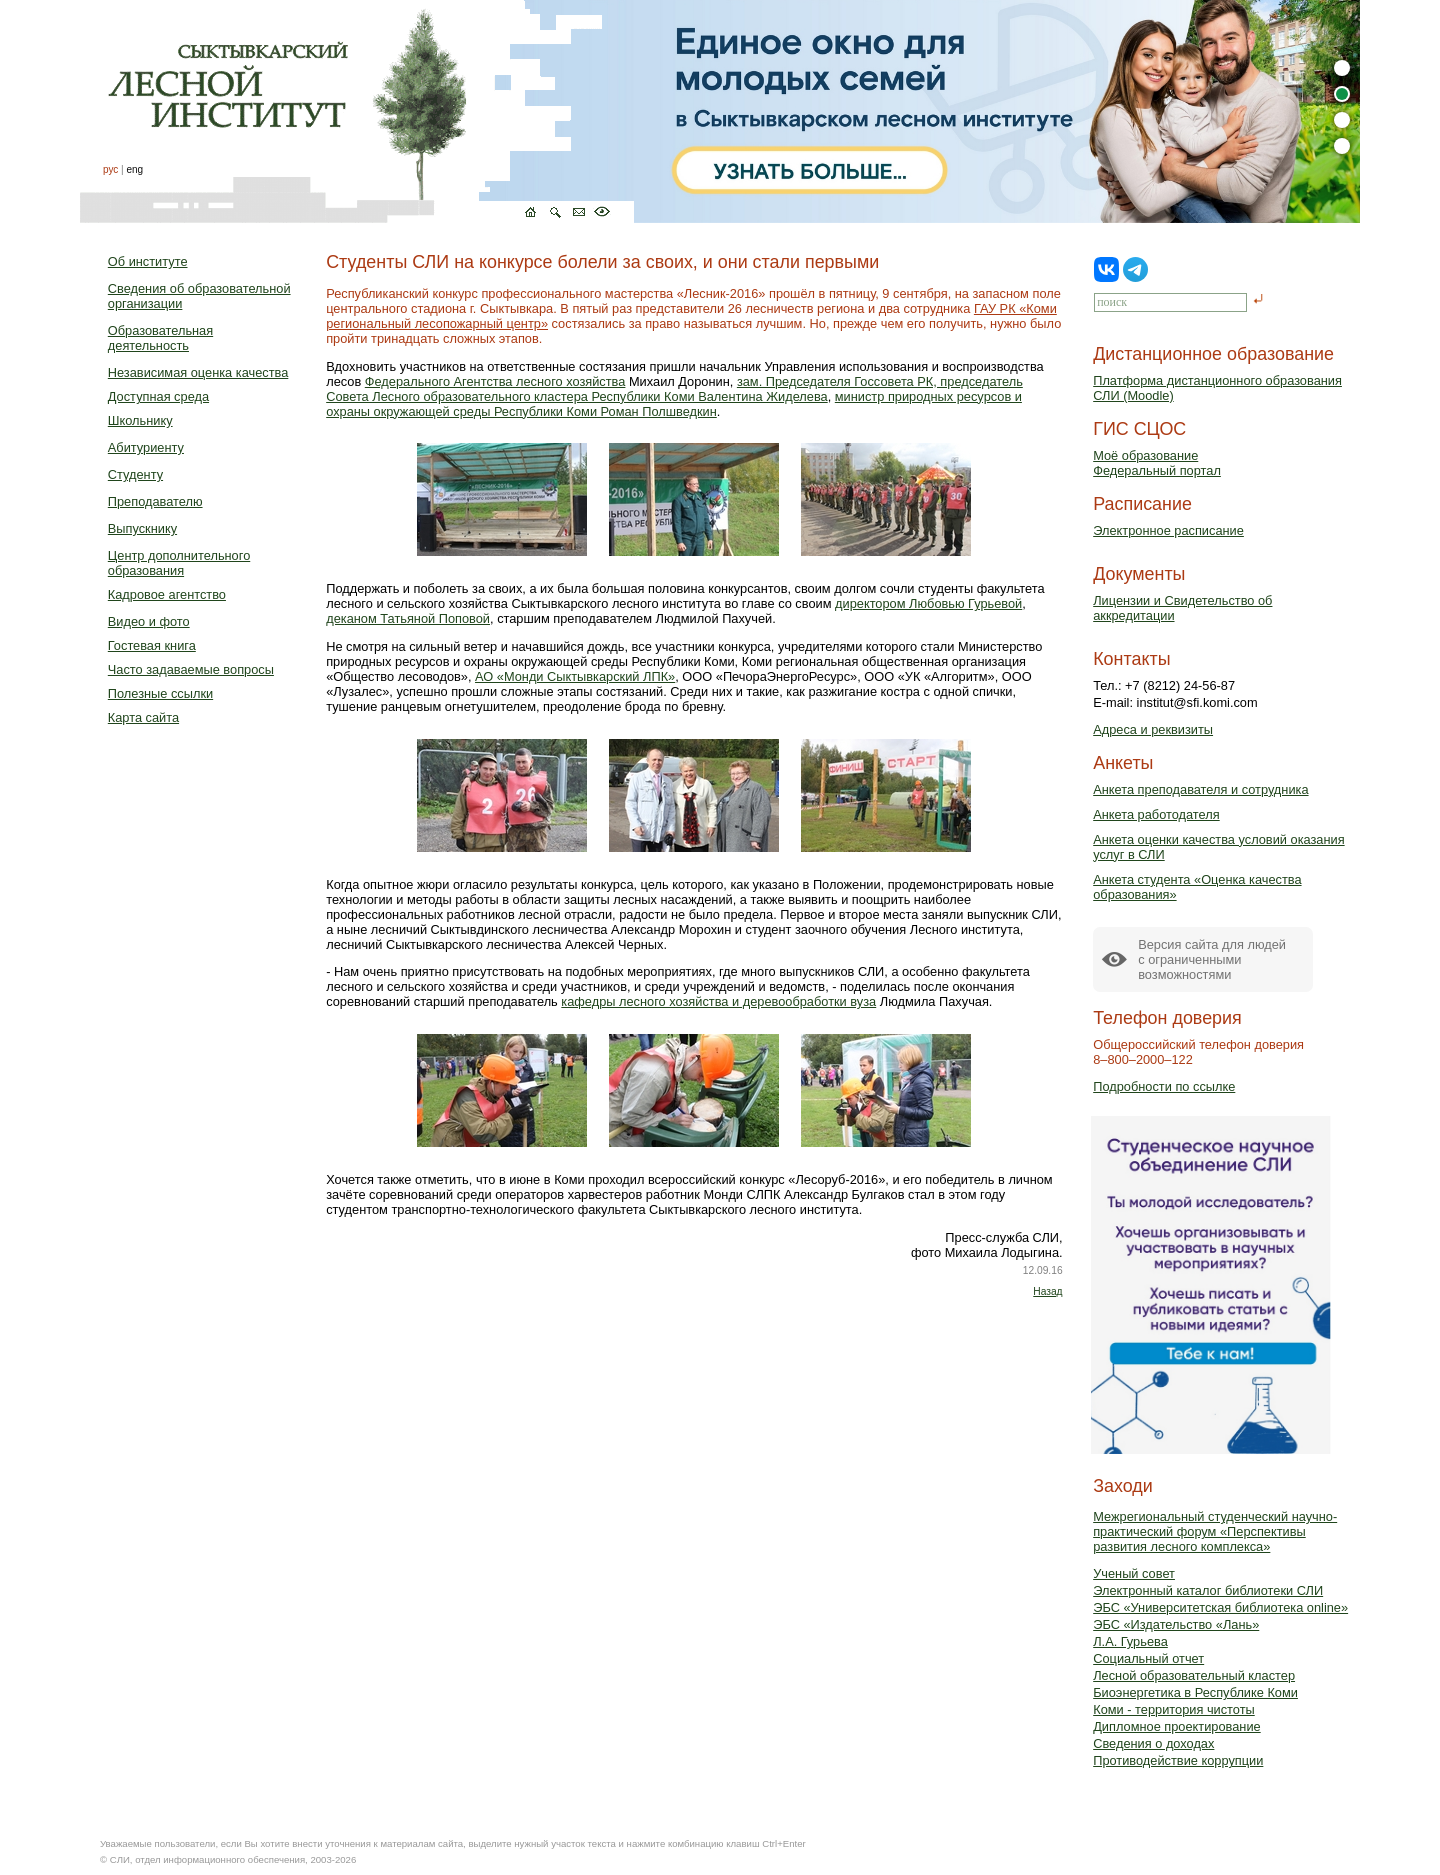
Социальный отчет (1148, 1658)
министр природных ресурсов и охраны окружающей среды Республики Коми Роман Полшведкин (674, 404)
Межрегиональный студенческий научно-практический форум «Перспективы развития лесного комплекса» (1215, 1531)
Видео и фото (149, 621)
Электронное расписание (1168, 530)
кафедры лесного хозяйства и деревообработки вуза (718, 1001)
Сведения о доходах (1153, 1743)
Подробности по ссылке (1164, 1086)
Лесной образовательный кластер (1194, 1675)
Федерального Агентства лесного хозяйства (495, 381)
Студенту (135, 474)
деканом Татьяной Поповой (408, 618)
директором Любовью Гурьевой (928, 603)
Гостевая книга (152, 645)
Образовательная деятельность (160, 338)
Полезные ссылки (160, 693)
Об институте (148, 261)
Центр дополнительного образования (179, 563)
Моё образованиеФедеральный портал (1157, 463)
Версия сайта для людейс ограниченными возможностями (1212, 959)
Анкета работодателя (1156, 814)
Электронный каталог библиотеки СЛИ (1208, 1590)
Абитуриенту (146, 447)
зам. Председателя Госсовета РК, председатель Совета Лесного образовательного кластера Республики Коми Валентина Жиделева (674, 389)
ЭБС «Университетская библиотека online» (1220, 1607)
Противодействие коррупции (1178, 1760)
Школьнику (140, 420)
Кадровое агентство (167, 594)
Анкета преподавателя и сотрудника (1200, 789)
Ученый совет (1134, 1573)
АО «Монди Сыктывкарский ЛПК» (575, 676)
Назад (1047, 1291)
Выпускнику (142, 528)
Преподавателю (155, 501)
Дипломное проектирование (1177, 1726)
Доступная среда (158, 396)
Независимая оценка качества (198, 372)
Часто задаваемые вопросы (191, 669)
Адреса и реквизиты (1153, 729)
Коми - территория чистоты (1174, 1709)
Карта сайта (143, 717)
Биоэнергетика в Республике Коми (1195, 1692)
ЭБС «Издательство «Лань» (1176, 1624)
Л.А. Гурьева (1130, 1641)
